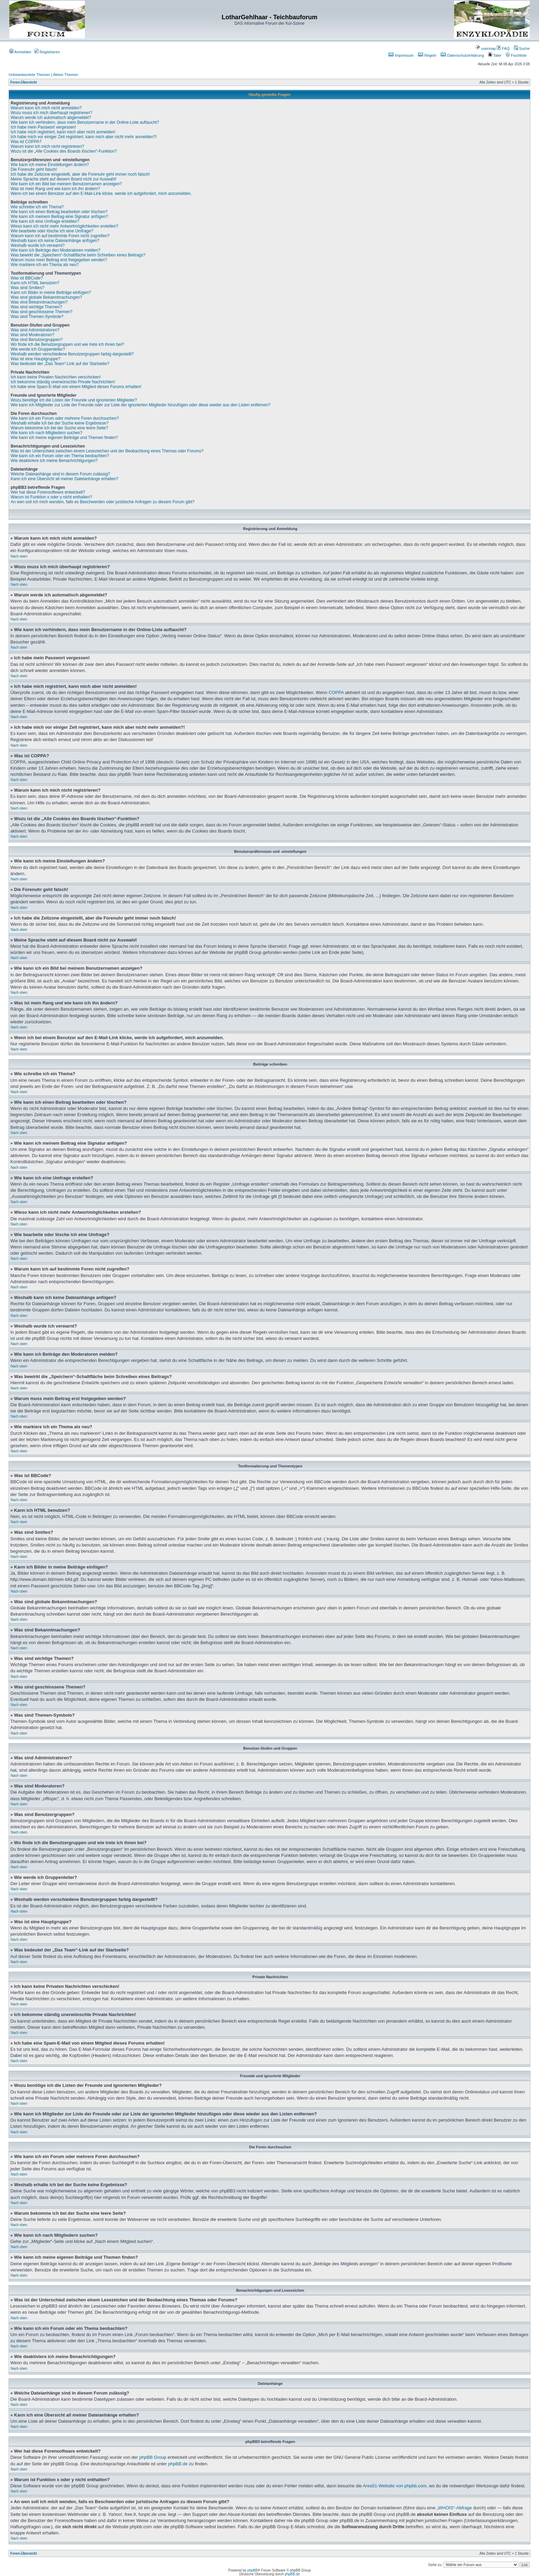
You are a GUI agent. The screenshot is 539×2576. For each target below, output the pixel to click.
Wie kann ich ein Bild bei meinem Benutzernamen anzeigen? (66, 183)
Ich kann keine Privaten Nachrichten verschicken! (56, 377)
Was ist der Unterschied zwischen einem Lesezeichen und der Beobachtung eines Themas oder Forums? (107, 451)
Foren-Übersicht (23, 82)
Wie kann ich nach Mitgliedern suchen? (46, 432)
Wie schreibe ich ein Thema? (37, 207)
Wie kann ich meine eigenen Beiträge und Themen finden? (64, 437)
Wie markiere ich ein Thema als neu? (45, 264)
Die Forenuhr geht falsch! (34, 169)
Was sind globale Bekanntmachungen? (46, 297)
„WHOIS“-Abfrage (454, 2507)
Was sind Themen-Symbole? (37, 316)
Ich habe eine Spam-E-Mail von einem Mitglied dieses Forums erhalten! (76, 386)
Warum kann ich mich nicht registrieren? (47, 146)
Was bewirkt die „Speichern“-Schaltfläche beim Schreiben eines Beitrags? (78, 255)
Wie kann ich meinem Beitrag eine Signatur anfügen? (59, 216)
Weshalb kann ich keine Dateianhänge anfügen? (55, 240)
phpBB (252, 2570)
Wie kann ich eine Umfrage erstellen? (45, 221)
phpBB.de (178, 2463)
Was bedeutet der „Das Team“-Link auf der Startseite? (60, 363)
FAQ (503, 48)
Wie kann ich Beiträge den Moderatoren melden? (55, 250)
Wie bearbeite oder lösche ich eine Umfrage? (52, 231)
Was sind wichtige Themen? (36, 307)
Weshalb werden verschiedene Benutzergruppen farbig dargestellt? (72, 354)
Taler (495, 55)
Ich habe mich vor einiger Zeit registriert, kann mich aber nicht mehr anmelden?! (84, 136)
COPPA (336, 692)
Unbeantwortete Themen (29, 75)
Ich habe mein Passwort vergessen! (43, 127)
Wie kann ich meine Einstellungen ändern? (50, 164)
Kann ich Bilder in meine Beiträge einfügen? (51, 292)
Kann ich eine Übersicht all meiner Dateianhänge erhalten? (65, 478)
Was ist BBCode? (27, 278)
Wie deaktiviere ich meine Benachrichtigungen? (54, 460)
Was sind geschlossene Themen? (41, 311)
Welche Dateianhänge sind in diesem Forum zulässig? (60, 474)
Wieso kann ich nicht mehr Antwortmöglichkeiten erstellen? (64, 226)
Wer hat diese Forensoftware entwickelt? (48, 492)
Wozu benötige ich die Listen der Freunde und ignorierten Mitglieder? (74, 400)
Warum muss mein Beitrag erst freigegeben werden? (59, 259)
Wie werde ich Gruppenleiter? (38, 349)
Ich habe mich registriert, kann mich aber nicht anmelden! (63, 132)
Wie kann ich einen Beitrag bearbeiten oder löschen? (59, 211)
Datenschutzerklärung (462, 55)
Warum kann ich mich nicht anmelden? (46, 108)
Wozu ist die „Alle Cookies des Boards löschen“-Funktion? (64, 151)
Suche (522, 48)
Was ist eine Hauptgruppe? (35, 358)
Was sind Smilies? (27, 287)
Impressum (401, 55)
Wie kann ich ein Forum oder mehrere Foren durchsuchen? (65, 418)
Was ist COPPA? (26, 141)
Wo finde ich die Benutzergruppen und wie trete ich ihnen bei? (67, 344)
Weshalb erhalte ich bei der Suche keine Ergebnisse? (60, 423)
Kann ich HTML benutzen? (35, 282)
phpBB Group (152, 2457)
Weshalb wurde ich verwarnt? (38, 245)
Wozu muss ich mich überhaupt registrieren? (51, 112)
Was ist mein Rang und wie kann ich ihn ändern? (55, 188)
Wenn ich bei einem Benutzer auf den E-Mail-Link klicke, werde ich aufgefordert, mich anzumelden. (101, 193)
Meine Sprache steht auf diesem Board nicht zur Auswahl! (64, 179)
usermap (485, 48)
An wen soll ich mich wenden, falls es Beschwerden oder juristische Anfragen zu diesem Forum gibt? (103, 501)
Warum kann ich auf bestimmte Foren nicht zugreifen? (60, 235)
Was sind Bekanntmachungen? (39, 302)
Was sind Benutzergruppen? (37, 339)
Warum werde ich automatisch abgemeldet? (51, 117)
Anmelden (20, 52)
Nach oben (19, 556)
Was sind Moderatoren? (32, 334)
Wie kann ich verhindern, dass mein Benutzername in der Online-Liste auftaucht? (85, 122)
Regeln (427, 55)
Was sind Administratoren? (35, 330)
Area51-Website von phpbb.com (394, 2485)
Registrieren (47, 52)
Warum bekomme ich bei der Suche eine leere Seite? (59, 428)
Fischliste (516, 55)
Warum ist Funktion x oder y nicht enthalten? (51, 497)
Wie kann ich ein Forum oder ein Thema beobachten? (60, 455)
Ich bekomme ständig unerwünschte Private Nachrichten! (63, 381)
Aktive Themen (65, 75)
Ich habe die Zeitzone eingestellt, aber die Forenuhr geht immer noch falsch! (80, 174)
